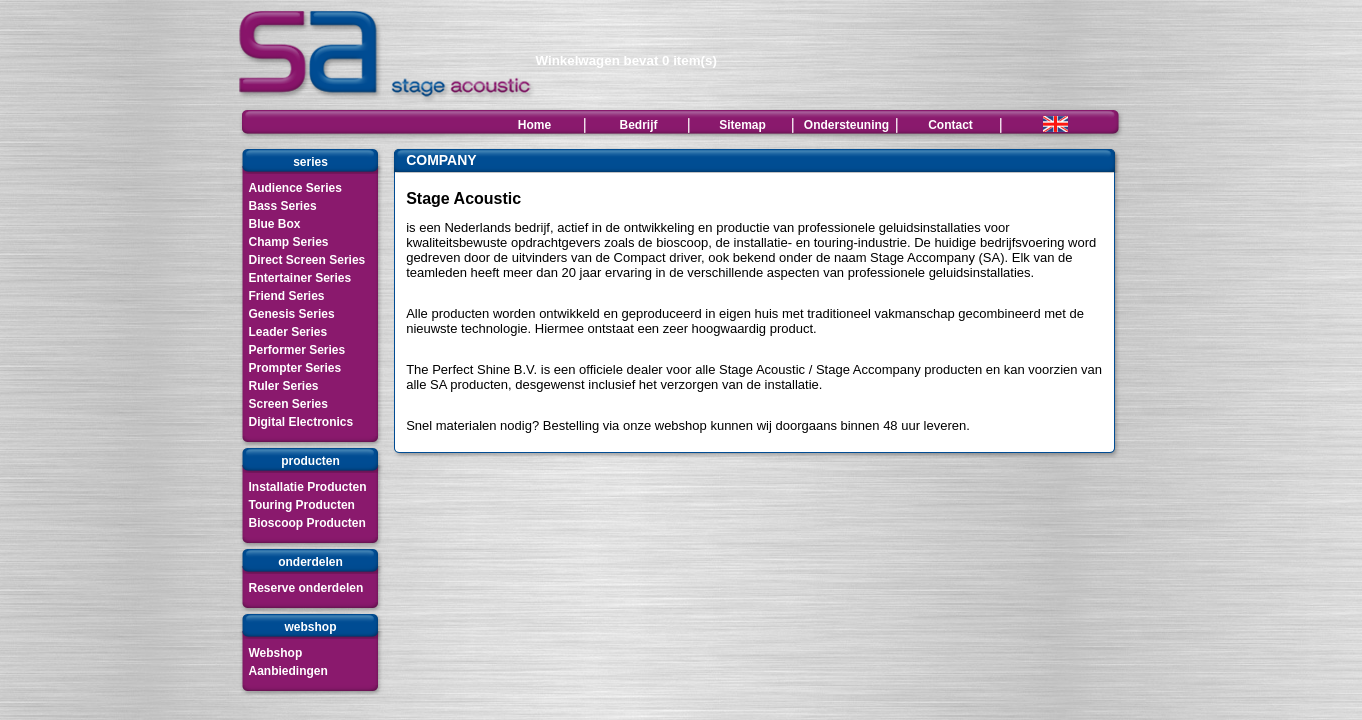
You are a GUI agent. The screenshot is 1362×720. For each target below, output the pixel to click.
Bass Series (283, 206)
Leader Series (288, 332)
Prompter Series (295, 368)
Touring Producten (302, 505)
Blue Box (275, 224)
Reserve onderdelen (306, 588)
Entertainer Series (300, 278)
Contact (950, 125)
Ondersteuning (846, 125)
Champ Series (289, 242)
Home (534, 125)
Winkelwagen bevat (626, 60)
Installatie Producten (308, 487)
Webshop (276, 653)
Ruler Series (284, 386)
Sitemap (742, 125)
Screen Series (288, 404)
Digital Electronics (301, 422)
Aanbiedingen (288, 671)
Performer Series (297, 350)
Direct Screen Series (307, 260)
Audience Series (295, 188)
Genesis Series (292, 314)
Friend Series (287, 296)
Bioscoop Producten (307, 523)
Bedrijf (638, 125)
